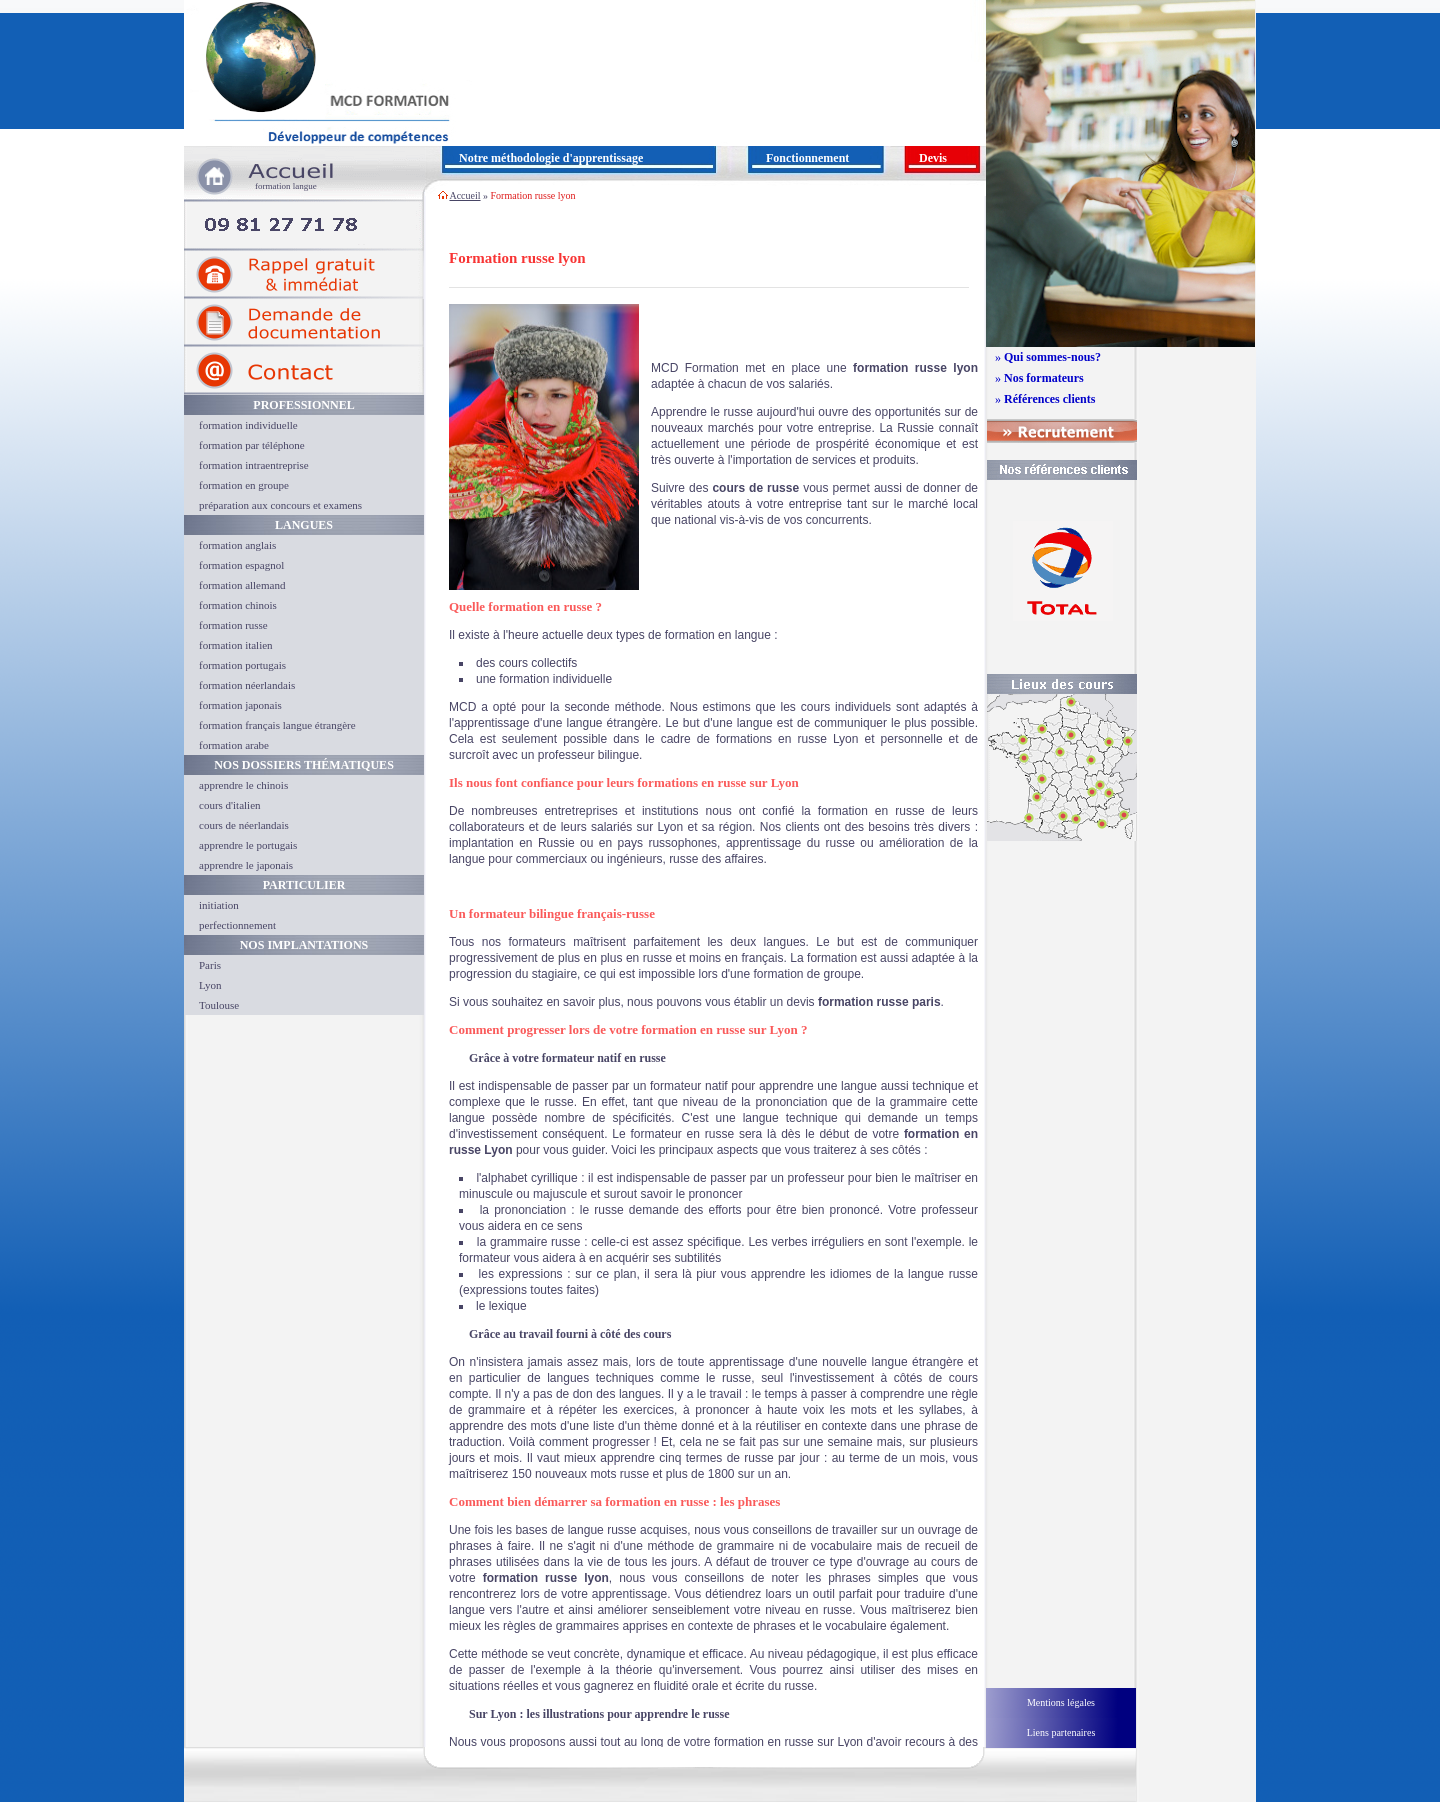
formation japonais (240, 705)
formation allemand (242, 585)
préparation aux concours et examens (280, 505)
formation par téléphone (252, 445)
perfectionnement (237, 925)
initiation (219, 905)
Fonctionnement (807, 158)
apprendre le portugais (248, 845)
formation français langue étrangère (277, 725)
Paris (210, 965)
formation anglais (237, 545)
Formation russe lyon (533, 195)
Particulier (304, 885)
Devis (933, 158)
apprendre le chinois (243, 785)
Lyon (210, 985)
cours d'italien (230, 805)
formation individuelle (248, 425)
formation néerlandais (247, 685)
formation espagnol (241, 565)
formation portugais (242, 665)
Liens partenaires (1061, 1732)
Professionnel (303, 405)
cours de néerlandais (244, 825)
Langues (304, 525)
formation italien (236, 645)
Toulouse (219, 1005)
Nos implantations (304, 945)
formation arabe (234, 745)
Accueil (464, 195)
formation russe (233, 625)
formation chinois (238, 605)
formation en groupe (244, 485)
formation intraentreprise (254, 465)
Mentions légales (1061, 1702)
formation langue (286, 186)
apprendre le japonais (246, 865)
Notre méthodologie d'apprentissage (551, 158)
